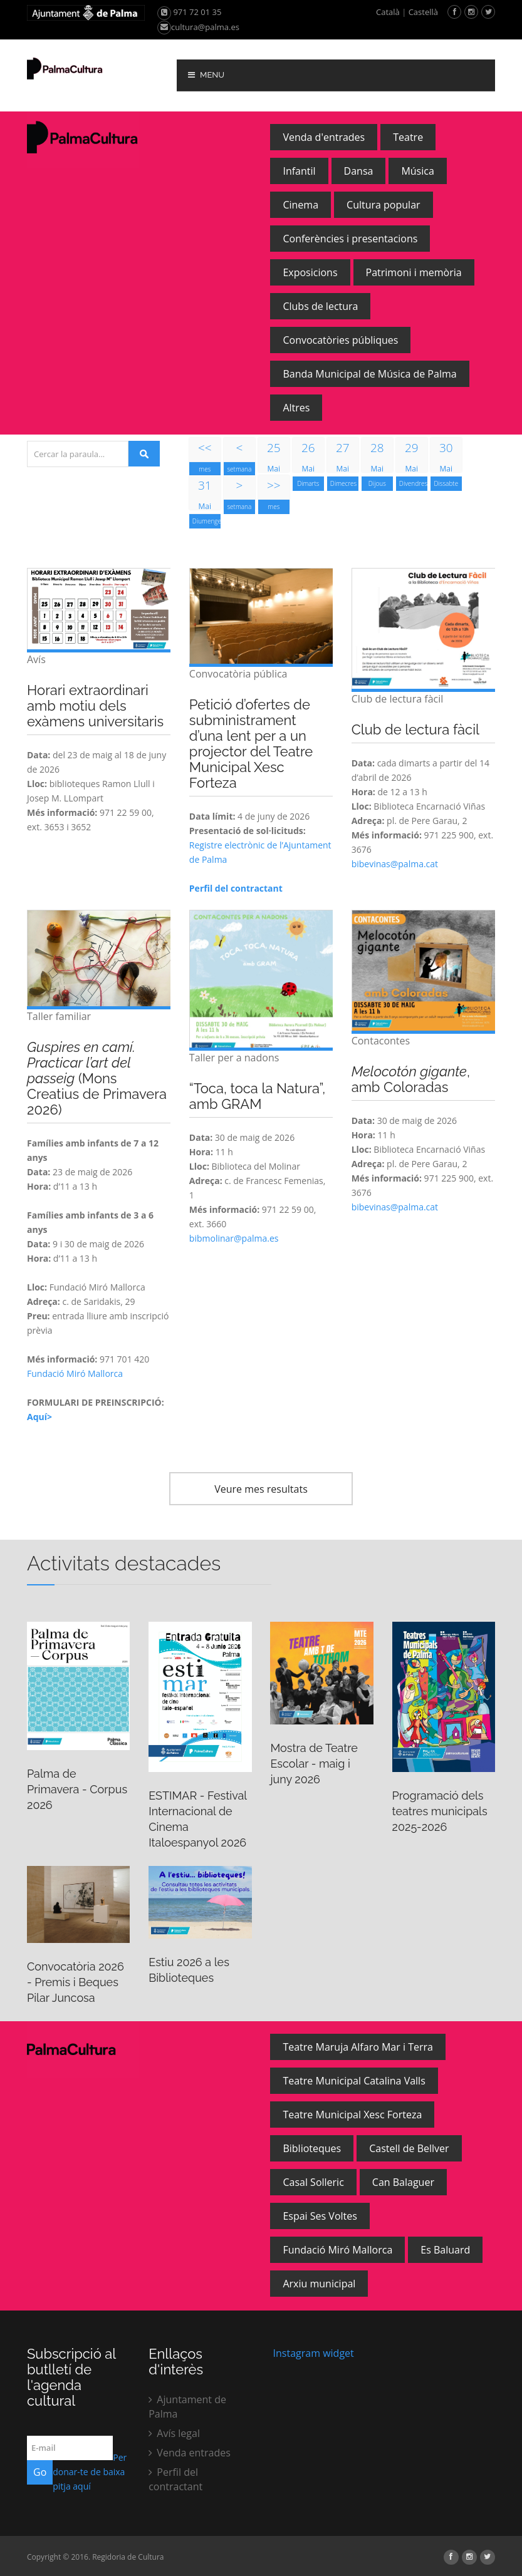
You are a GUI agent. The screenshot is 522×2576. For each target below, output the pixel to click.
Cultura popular (383, 205)
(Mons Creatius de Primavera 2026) (97, 1078)
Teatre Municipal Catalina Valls (354, 2081)
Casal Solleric (313, 2182)
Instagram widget (311, 2353)
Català (388, 12)
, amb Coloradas (411, 1079)
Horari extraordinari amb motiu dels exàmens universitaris (95, 705)
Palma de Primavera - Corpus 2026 (77, 1789)
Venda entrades (190, 2453)
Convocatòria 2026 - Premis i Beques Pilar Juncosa (75, 1982)
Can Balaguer (403, 2182)
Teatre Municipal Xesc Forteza (352, 2114)
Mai (274, 456)
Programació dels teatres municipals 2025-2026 (440, 1811)
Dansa (358, 171)
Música (417, 171)
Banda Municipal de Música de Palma (369, 374)
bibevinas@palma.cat (395, 864)
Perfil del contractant (175, 2479)
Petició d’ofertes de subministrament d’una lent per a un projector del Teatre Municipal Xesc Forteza (251, 743)
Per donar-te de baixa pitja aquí (90, 2471)
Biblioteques (312, 2148)
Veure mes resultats (260, 1489)
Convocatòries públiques (340, 340)
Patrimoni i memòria (414, 272)
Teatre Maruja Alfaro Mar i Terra (357, 2047)
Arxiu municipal (319, 2283)
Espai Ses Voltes (320, 2216)
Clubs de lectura (320, 306)
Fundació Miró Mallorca (75, 1373)
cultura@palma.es (198, 27)
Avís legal (174, 2433)
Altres (296, 408)
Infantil (299, 171)
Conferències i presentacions (350, 238)
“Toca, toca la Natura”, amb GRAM (257, 1096)
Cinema (300, 205)
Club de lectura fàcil (415, 729)
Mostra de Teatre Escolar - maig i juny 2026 (313, 1763)
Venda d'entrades (324, 137)
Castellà (423, 12)
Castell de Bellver (409, 2148)
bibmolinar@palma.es (234, 1238)
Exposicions (310, 272)
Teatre (408, 137)
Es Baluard (445, 2250)
